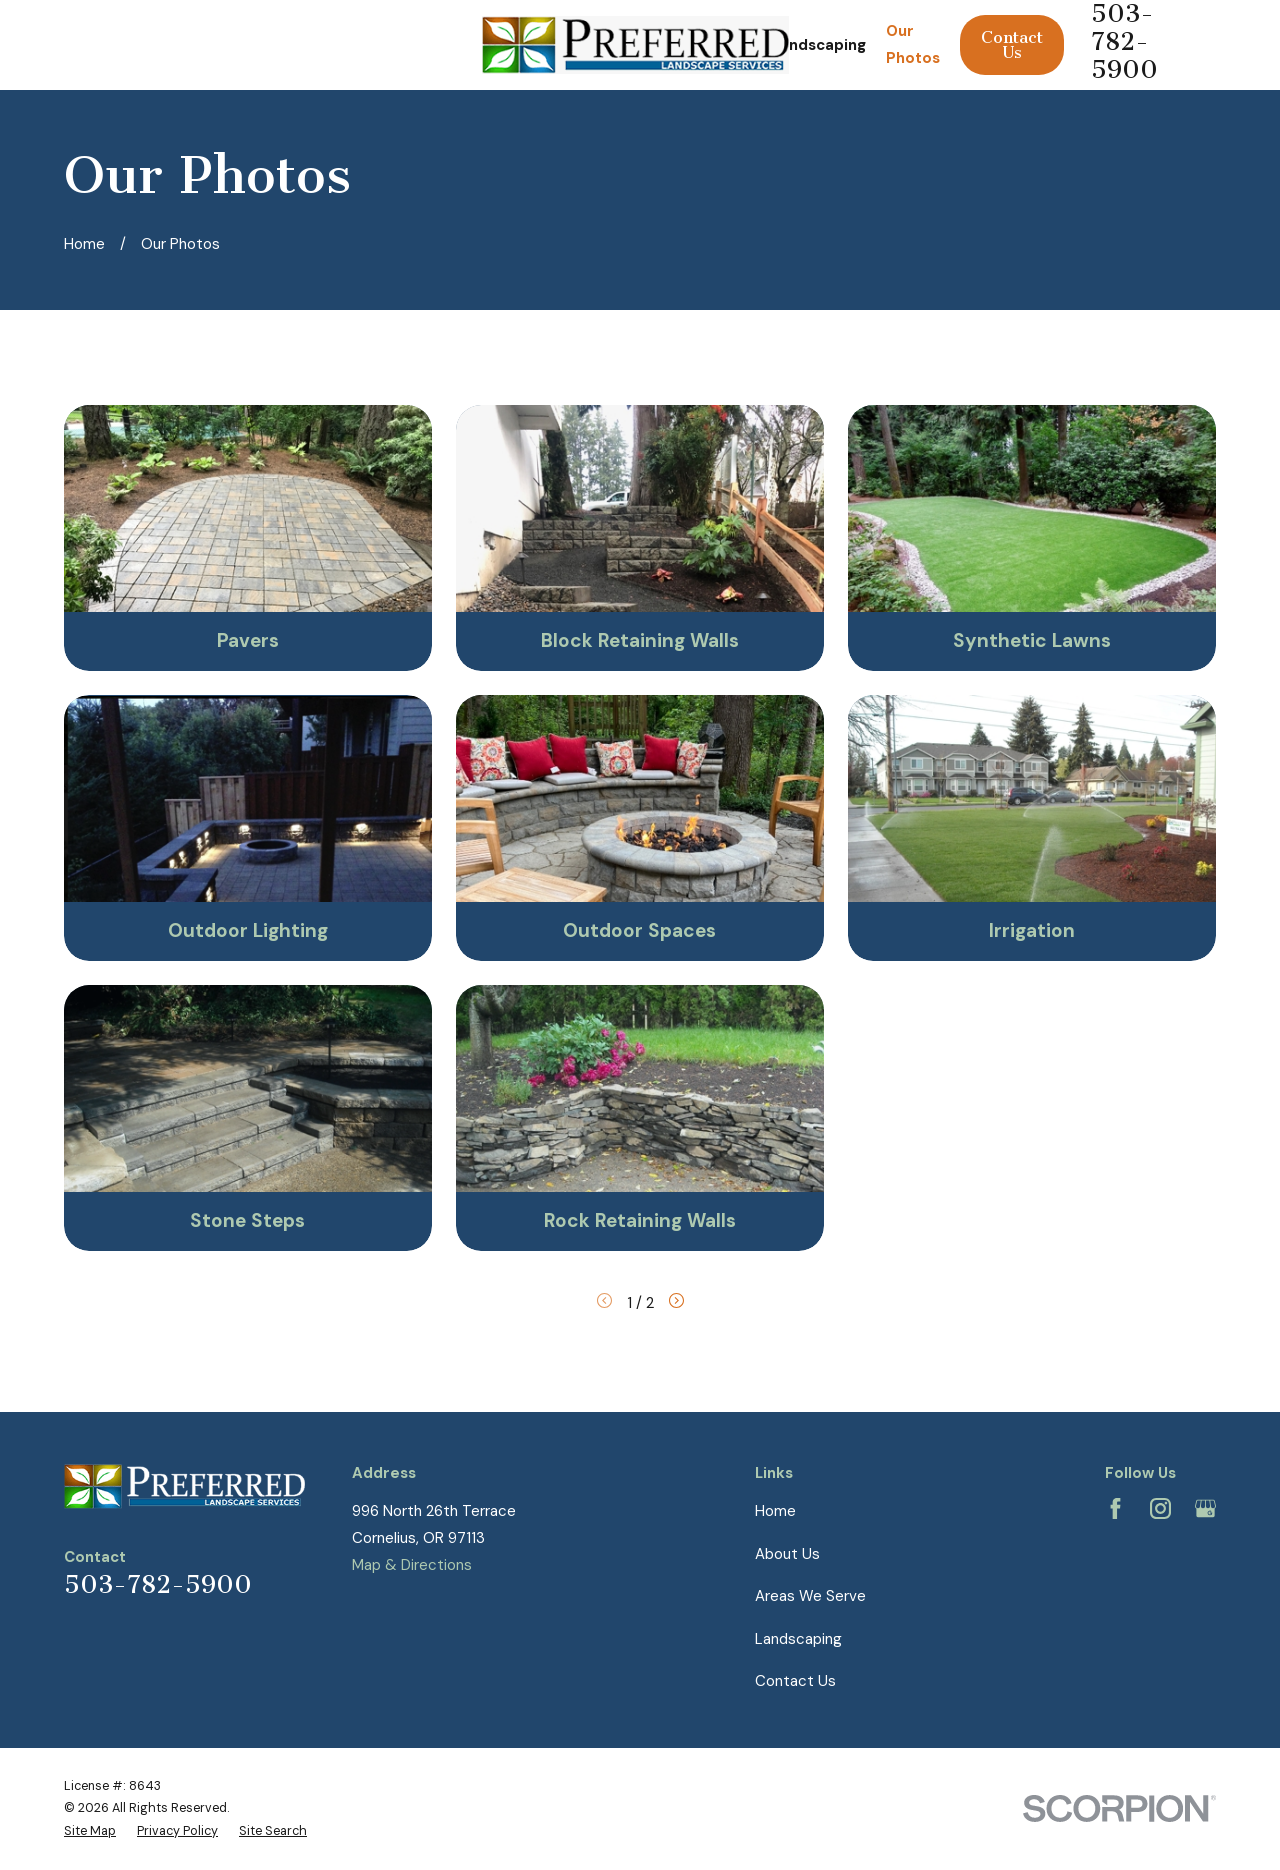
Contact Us (1012, 45)
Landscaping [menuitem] (819, 45)
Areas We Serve (810, 1596)
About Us (787, 1554)
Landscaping (798, 1639)
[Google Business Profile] (1205, 1508)
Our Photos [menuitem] (913, 44)
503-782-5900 (158, 1585)
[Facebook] (1115, 1508)
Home (775, 1511)
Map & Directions (412, 1565)
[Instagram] (1160, 1508)
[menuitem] (90, 1831)
